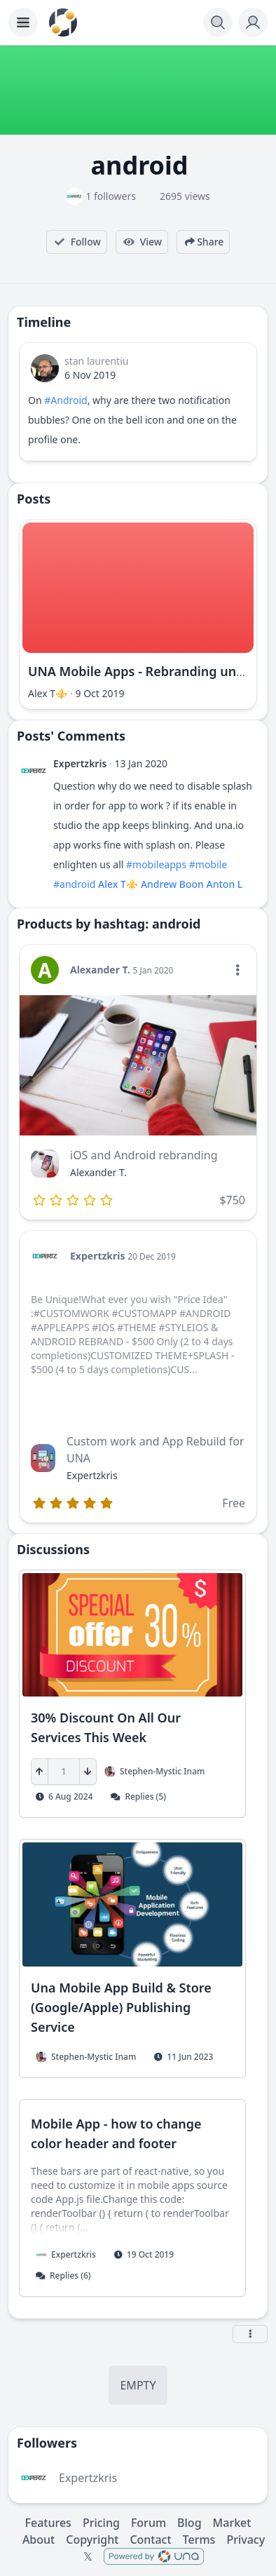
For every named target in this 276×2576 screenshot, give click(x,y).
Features (48, 2522)
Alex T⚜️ (47, 693)
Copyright (92, 2539)
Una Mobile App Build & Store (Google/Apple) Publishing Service (121, 2007)
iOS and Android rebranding (143, 1155)
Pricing (101, 2522)
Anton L (225, 884)
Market (232, 2522)
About (38, 2539)
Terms (199, 2539)
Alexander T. (100, 969)
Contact (150, 2539)
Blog (189, 2522)
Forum (148, 2522)
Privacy (245, 2539)
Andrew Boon (172, 884)
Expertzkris (79, 763)
